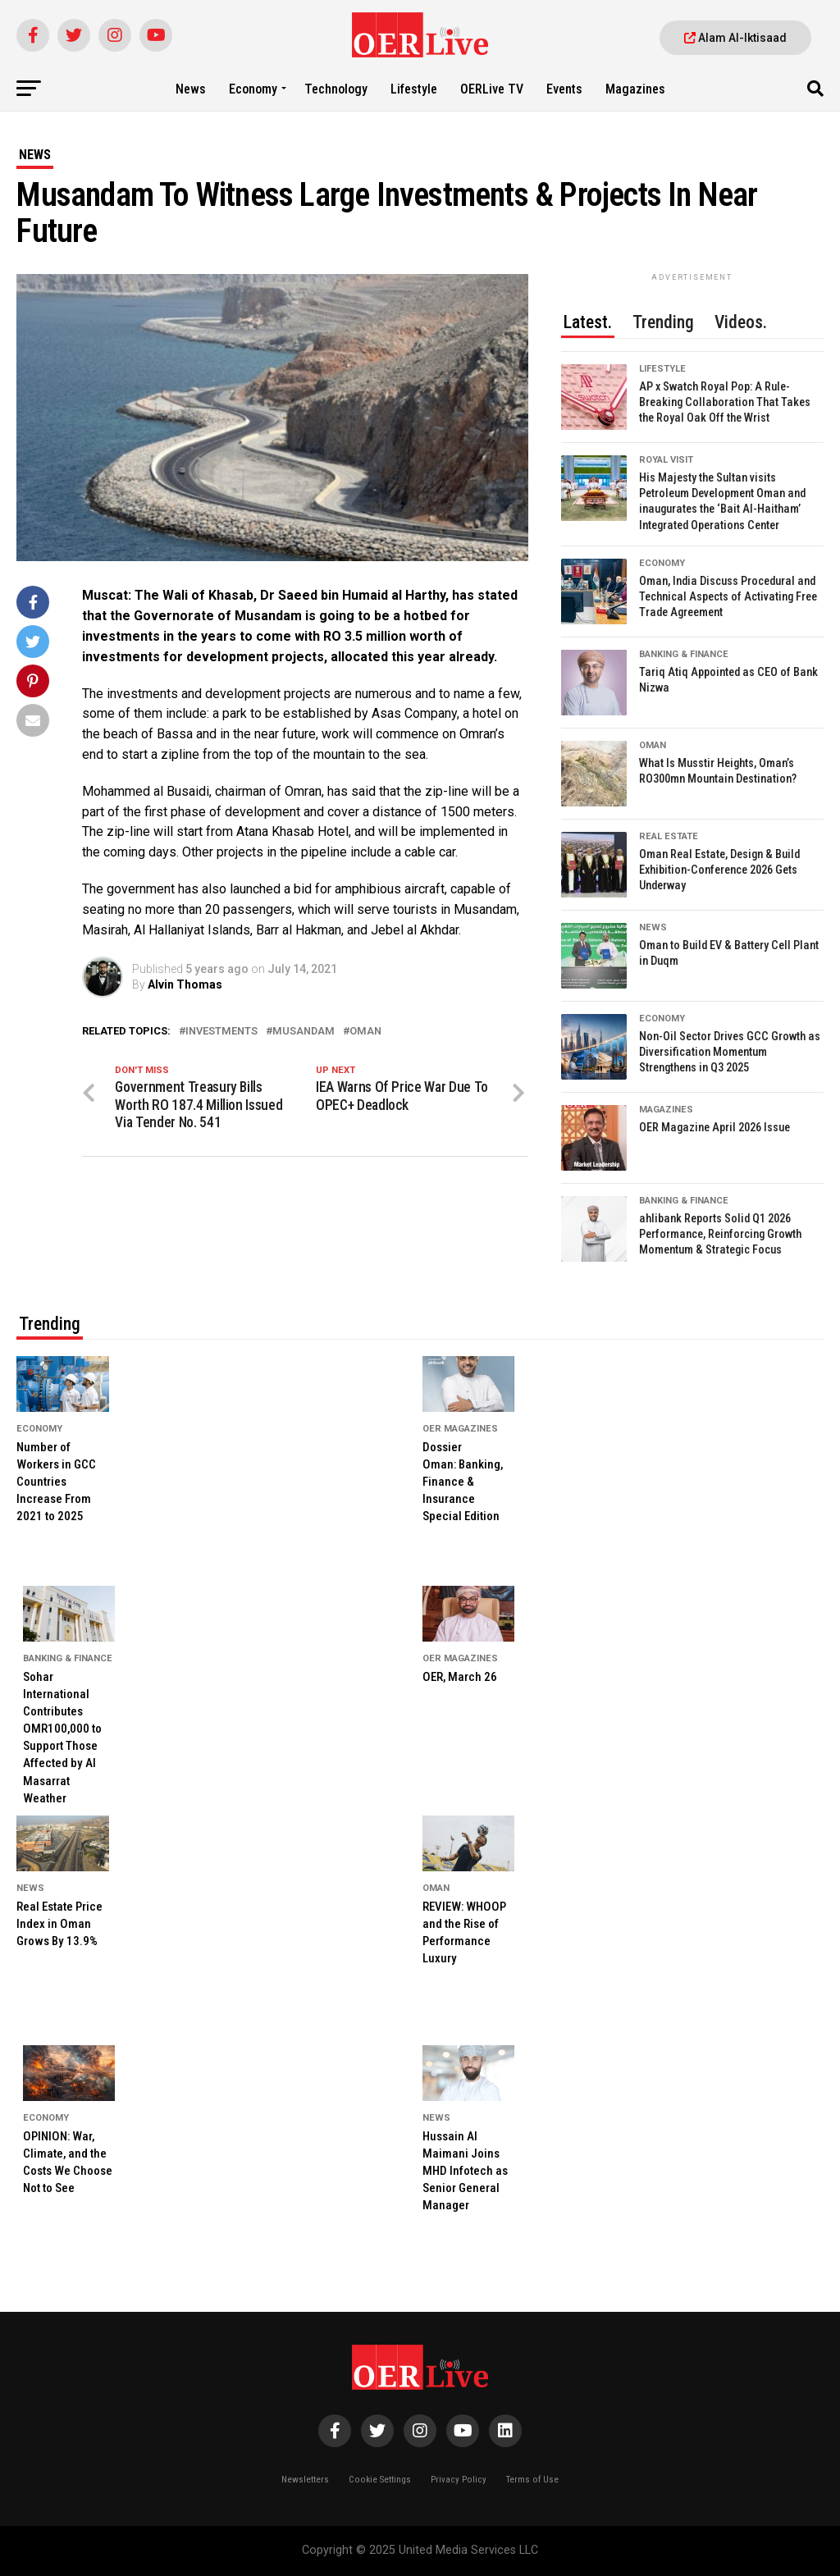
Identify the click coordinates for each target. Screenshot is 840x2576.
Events (564, 89)
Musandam (303, 1031)
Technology (336, 89)
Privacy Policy (458, 2479)
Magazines (635, 89)
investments (221, 1031)
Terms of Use (532, 2479)
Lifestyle (413, 89)
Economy (253, 89)
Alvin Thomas (185, 984)
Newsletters (305, 2479)
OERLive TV (491, 89)
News (191, 89)
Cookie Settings (380, 2479)
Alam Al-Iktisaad (735, 37)
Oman (365, 1031)
